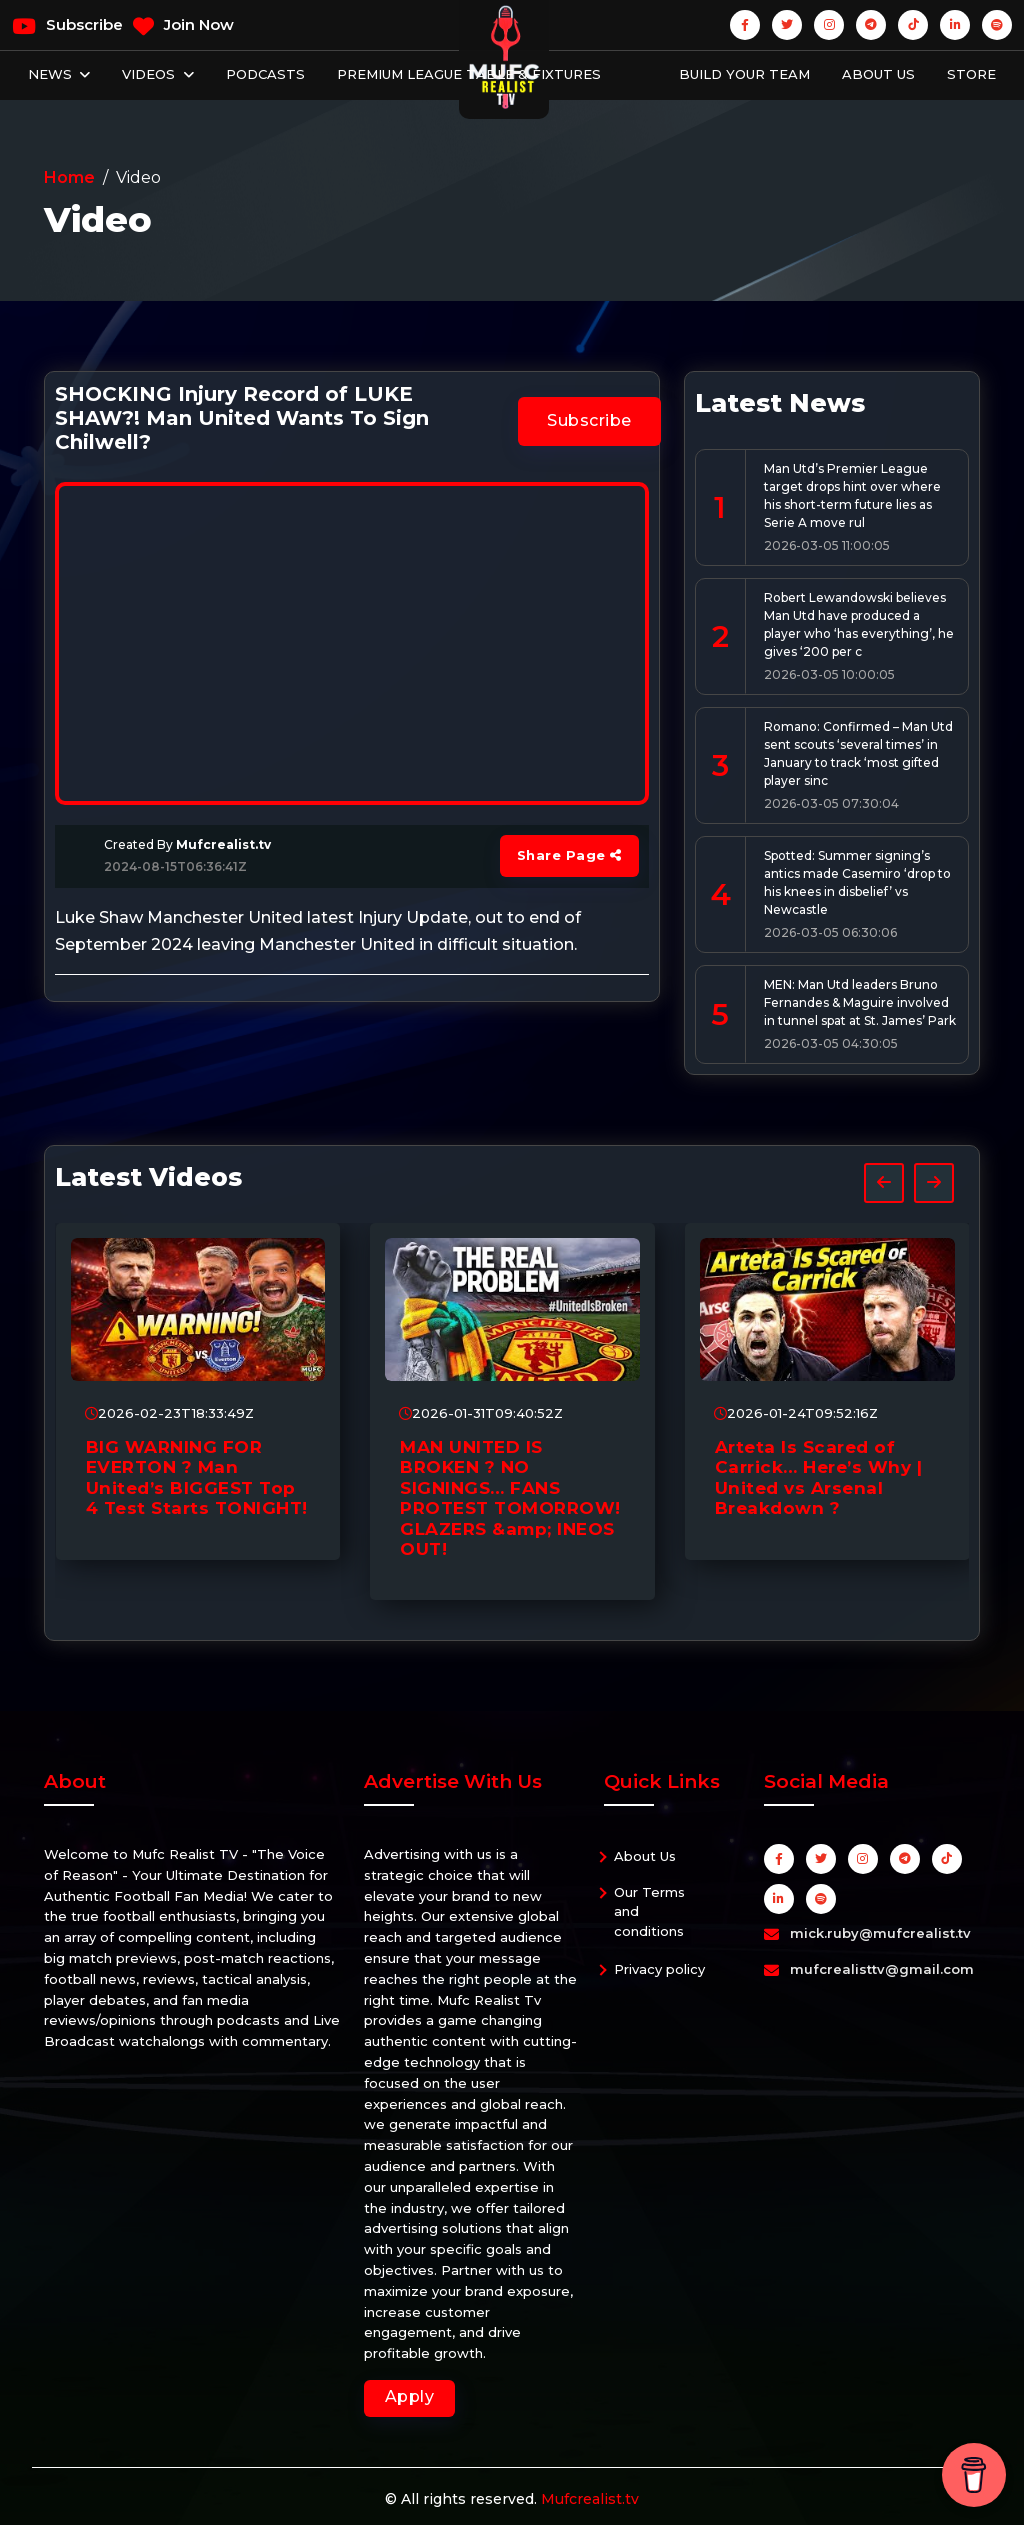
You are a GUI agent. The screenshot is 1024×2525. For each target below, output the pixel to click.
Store (971, 74)
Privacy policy (659, 1969)
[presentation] (884, 1183)
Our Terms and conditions (649, 1911)
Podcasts (265, 74)
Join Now (183, 26)
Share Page (569, 855)
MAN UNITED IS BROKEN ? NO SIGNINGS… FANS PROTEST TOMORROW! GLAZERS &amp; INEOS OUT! (510, 1498)
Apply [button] (410, 2396)
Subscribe (67, 26)
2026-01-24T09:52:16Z (796, 1413)
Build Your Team (744, 74)
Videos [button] (150, 74)
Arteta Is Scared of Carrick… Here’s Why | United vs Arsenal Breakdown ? (819, 1477)
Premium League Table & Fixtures (469, 74)
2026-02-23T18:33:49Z (169, 1413)
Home (69, 177)
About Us (878, 74)
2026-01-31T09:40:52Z (481, 1413)
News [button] (52, 74)
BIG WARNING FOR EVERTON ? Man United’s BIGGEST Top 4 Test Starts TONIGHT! (197, 1477)
